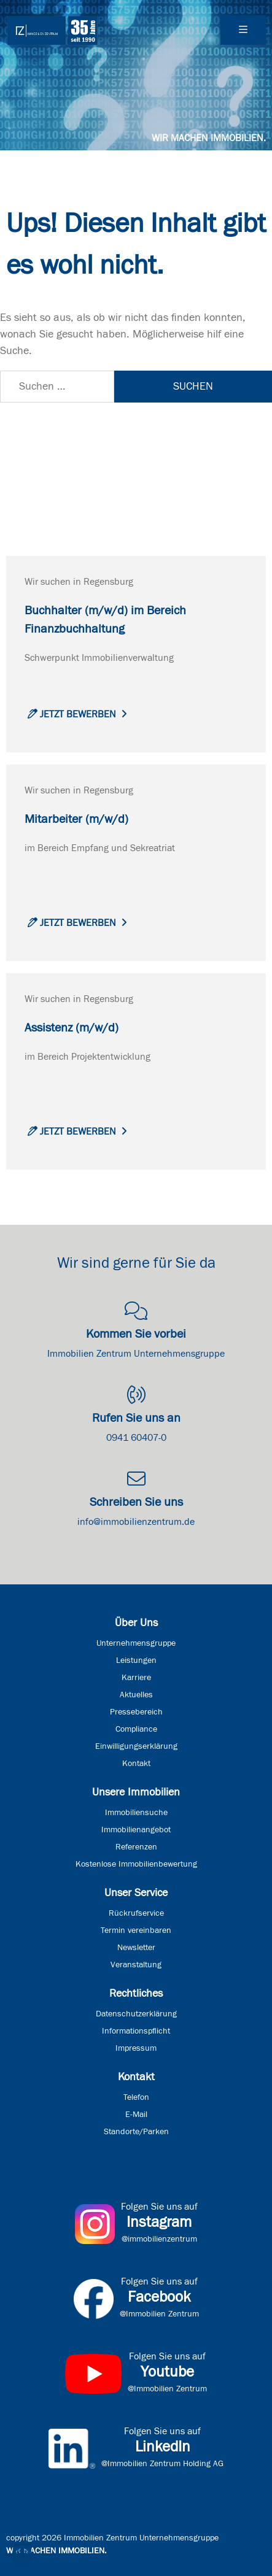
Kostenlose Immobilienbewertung (136, 1864)
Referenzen (136, 1847)
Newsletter (136, 1947)
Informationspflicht (136, 2031)
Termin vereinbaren (136, 1930)
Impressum (136, 2048)
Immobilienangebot (136, 1830)
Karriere (136, 1677)
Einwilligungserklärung (136, 1746)
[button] (22, 2554)
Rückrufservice (136, 1913)
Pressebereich (136, 1712)
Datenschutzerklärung (136, 2014)
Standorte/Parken (136, 2131)
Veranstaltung (136, 1965)
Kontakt (136, 1763)
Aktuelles (136, 1695)
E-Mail (136, 2114)
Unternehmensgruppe (136, 1643)
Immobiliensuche (136, 1812)
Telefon (136, 2097)
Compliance (136, 1729)
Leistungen (136, 1660)
